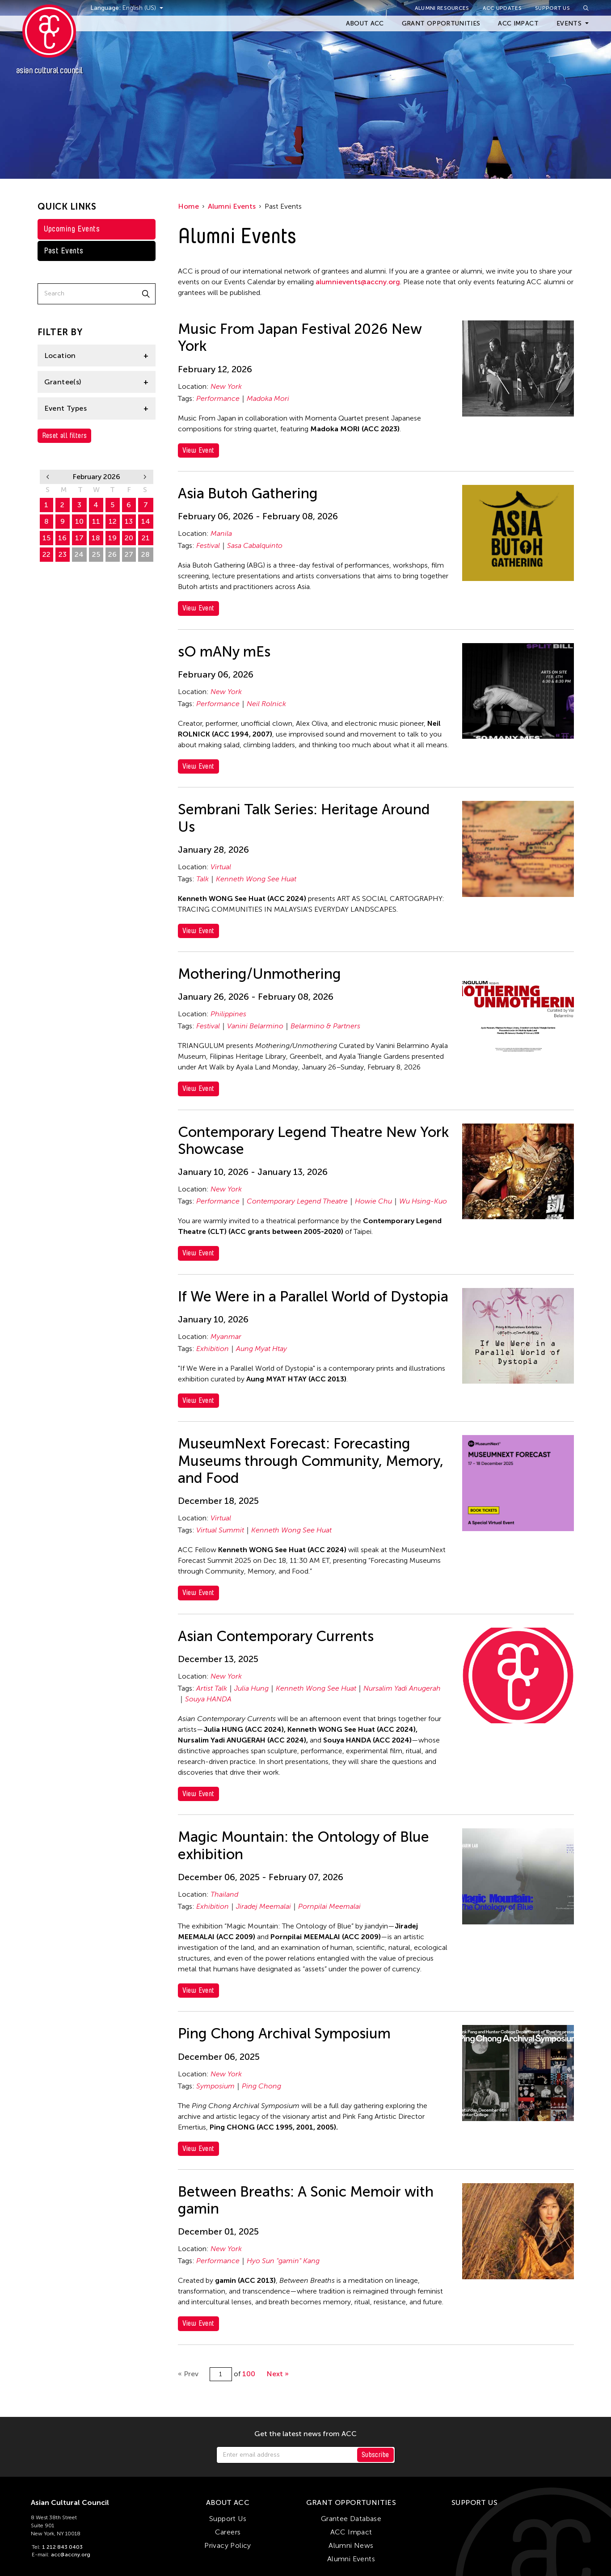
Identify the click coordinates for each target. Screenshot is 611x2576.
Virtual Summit (220, 1530)
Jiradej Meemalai (263, 1906)
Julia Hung (251, 1688)
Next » (277, 2374)
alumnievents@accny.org (358, 282)
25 (96, 554)
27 (129, 554)
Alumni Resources (442, 8)
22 (46, 554)
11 (96, 521)
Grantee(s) (63, 382)
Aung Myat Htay (261, 1348)
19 (112, 538)
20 (129, 538)
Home (188, 206)
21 (146, 538)
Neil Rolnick (266, 703)
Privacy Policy (227, 2545)
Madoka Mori (268, 398)
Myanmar (226, 1336)
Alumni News (351, 2545)
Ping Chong (261, 2086)
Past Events (64, 251)
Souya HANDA (208, 1699)
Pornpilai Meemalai (329, 1906)
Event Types (65, 408)
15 (46, 538)
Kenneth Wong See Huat (256, 879)
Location (60, 355)
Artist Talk (211, 1688)
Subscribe (375, 2454)
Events (569, 23)
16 (62, 538)
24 (79, 554)
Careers (228, 2532)
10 (79, 521)
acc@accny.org (70, 2554)
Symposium (215, 2086)
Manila (221, 533)
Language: (106, 8)
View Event (198, 450)
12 (113, 521)
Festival (208, 545)
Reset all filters (64, 435)
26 (112, 554)
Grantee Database (351, 2518)
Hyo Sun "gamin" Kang (283, 2260)
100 (248, 2374)
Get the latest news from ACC (305, 2433)
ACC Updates (502, 8)
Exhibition (212, 1348)
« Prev (188, 2374)
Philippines (228, 1014)
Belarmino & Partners (325, 1026)
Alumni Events (232, 206)
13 (129, 521)
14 (145, 521)
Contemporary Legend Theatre (297, 1201)
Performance (218, 398)
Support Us (552, 8)
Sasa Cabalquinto (254, 545)
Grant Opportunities (441, 23)
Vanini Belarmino (255, 1026)
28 (145, 554)
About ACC (365, 23)
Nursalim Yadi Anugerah (402, 1688)
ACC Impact (518, 23)
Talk (202, 879)
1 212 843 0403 (62, 2547)
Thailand (224, 1894)
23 (63, 554)
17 (79, 538)
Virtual (221, 867)
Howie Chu (373, 1201)
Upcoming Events (72, 229)
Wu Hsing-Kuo (423, 1201)
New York (226, 386)
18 (96, 538)
